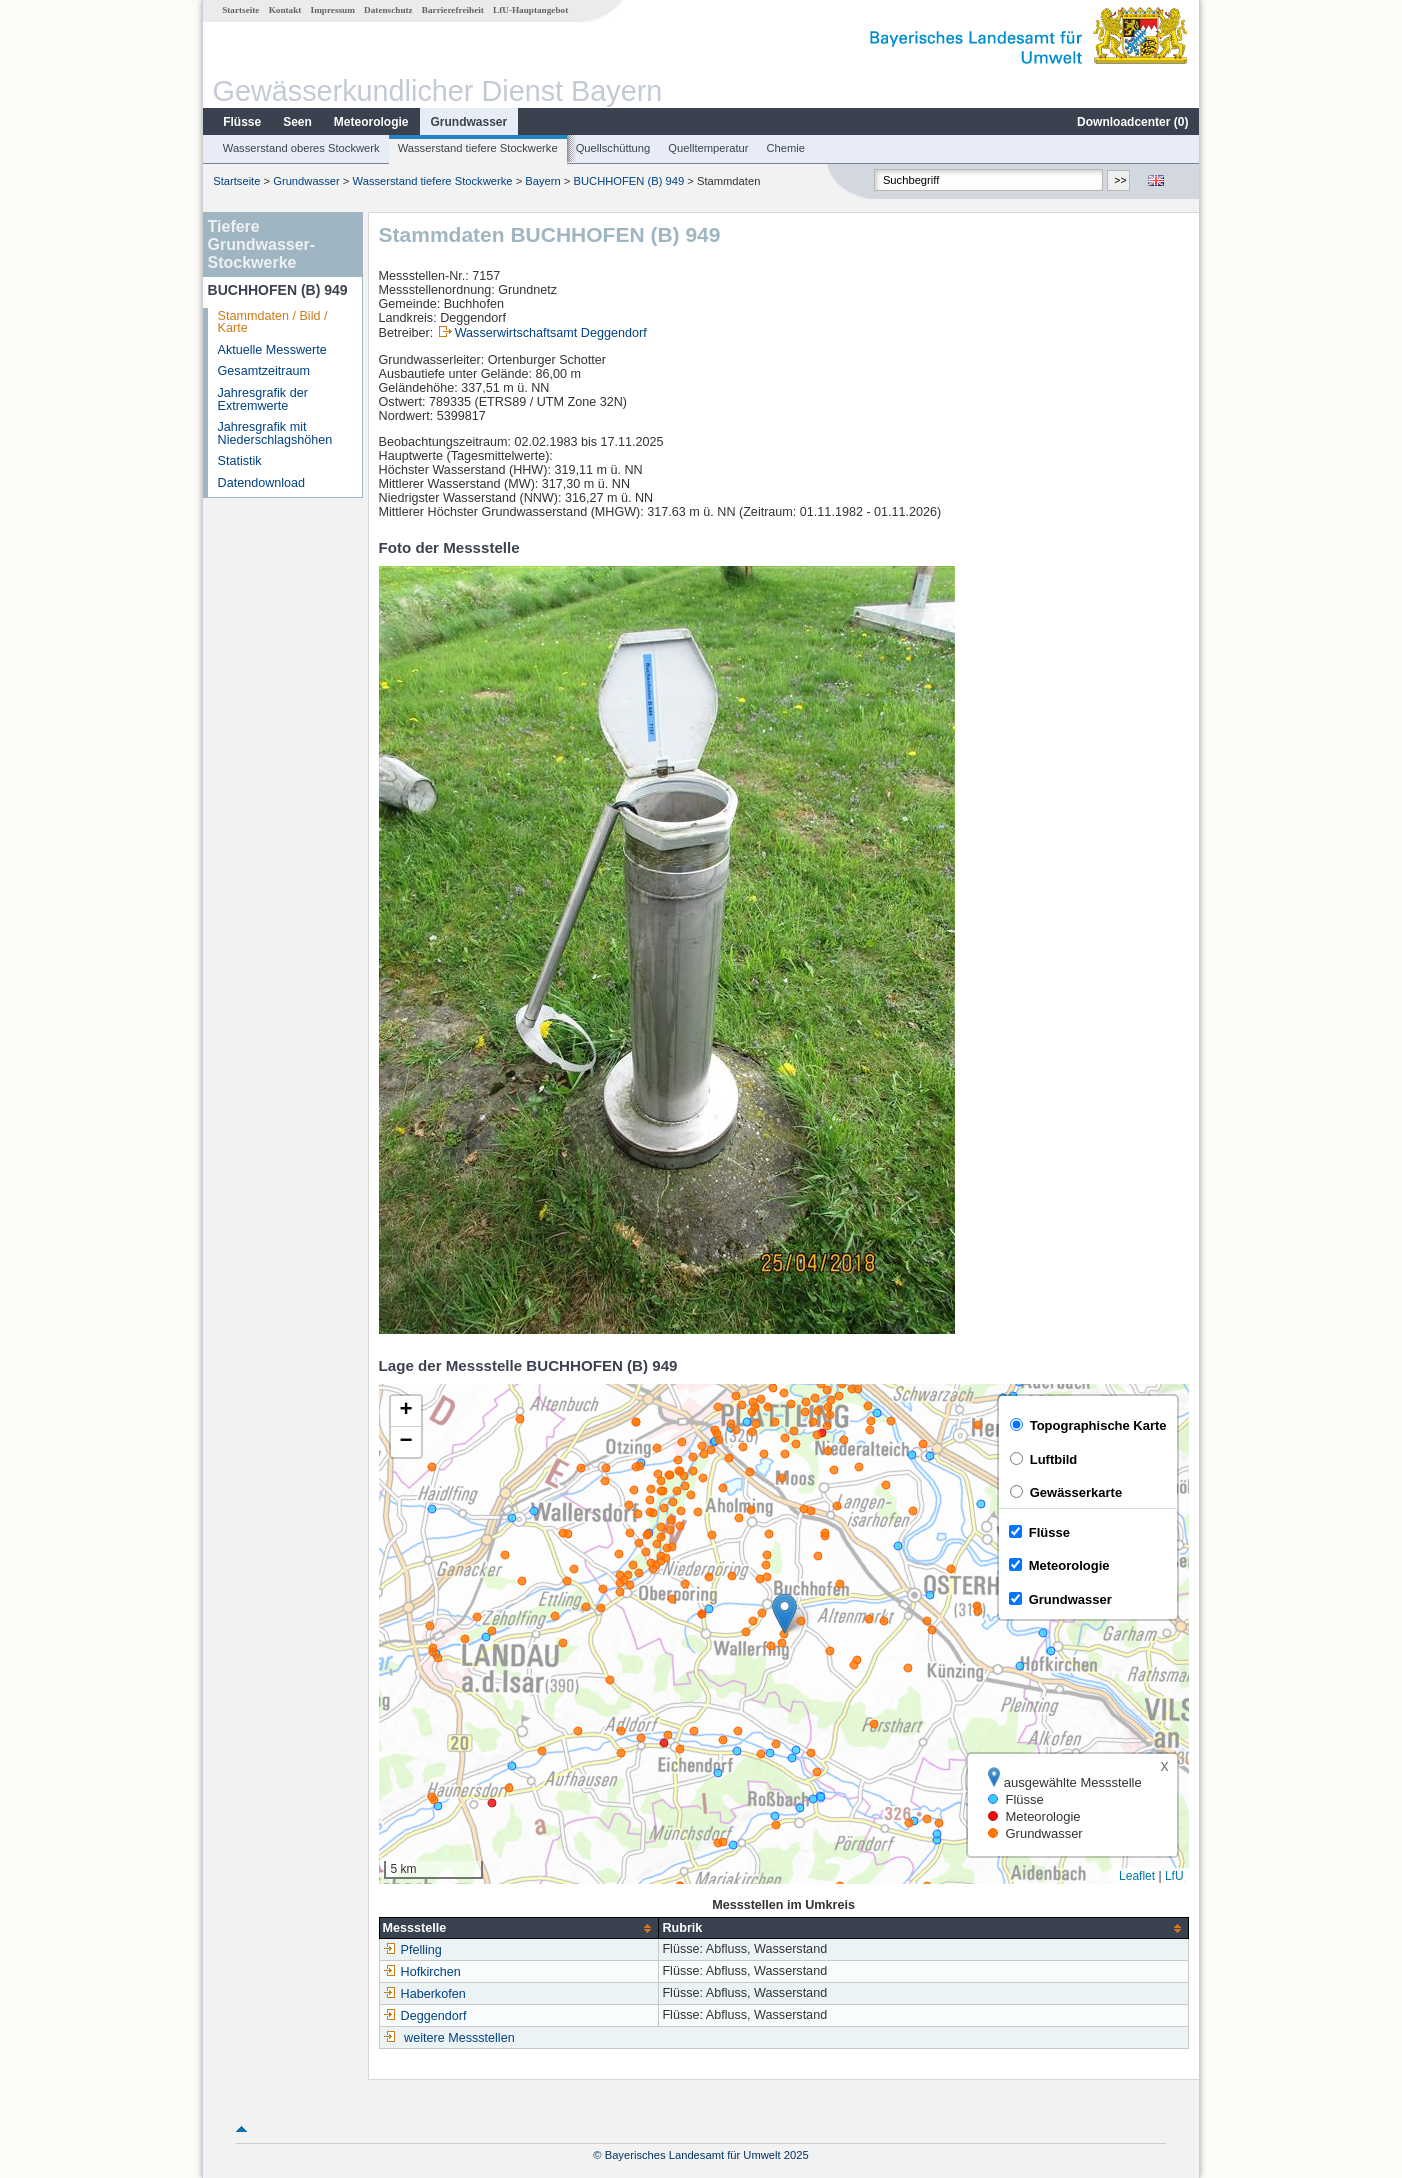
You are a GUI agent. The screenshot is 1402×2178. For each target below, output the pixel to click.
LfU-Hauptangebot (530, 10)
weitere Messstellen (459, 2038)
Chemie (786, 148)
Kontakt (285, 10)
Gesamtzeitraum (264, 371)
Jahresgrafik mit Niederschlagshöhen (275, 433)
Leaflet (1137, 1876)
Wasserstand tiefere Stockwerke (478, 148)
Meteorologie (371, 122)
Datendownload (262, 483)
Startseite (240, 10)
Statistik (240, 461)
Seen (297, 122)
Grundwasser (469, 122)
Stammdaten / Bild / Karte (273, 322)
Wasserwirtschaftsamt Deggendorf (551, 333)
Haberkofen (424, 1994)
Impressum (333, 10)
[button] (784, 1613)
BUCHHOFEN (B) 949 (629, 181)
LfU (1174, 1876)
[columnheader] (519, 1928)
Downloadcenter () (1132, 122)
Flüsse (242, 122)
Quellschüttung (613, 148)
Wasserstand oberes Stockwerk (301, 148)
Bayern (542, 181)
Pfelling (412, 1950)
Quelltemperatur (708, 148)
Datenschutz (388, 10)
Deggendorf (425, 2016)
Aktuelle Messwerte (272, 350)
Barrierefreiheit (453, 10)
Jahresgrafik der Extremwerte (263, 399)
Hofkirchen (422, 1972)
